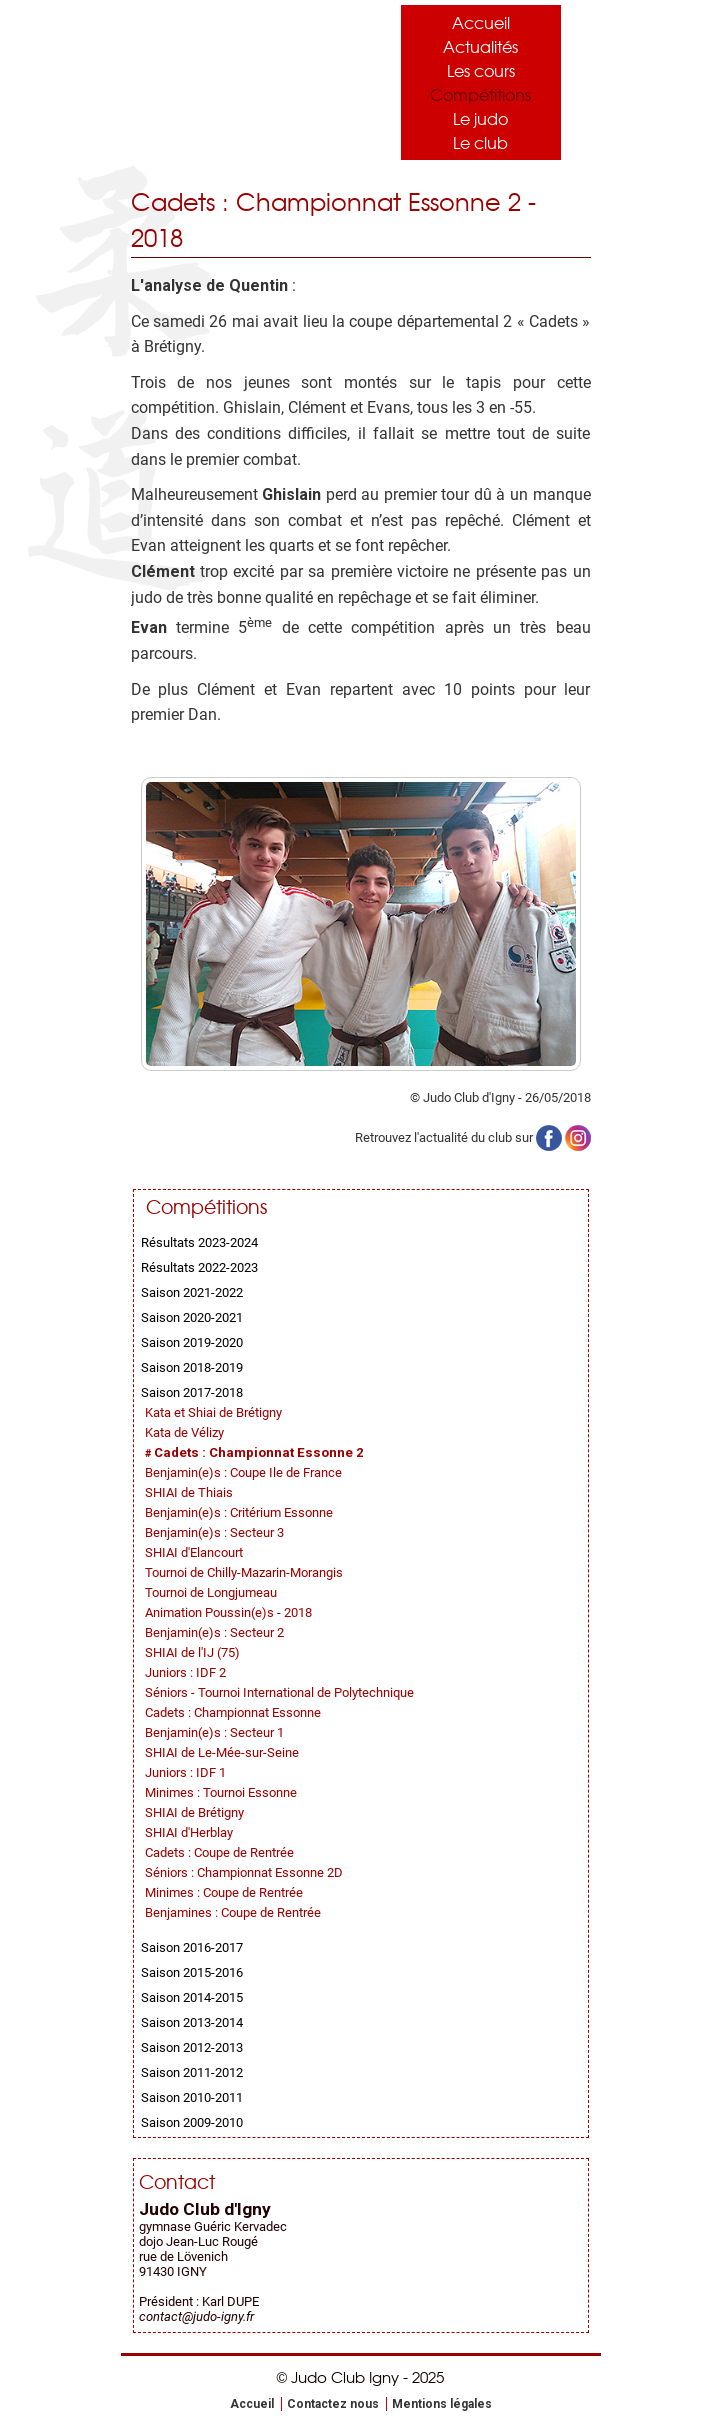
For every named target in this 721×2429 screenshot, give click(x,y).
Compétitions (480, 94)
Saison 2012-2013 (192, 2047)
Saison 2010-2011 (192, 2097)
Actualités (480, 46)
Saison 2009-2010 (192, 2122)
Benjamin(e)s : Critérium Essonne (239, 1512)
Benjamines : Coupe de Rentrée (233, 1912)
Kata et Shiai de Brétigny (213, 1412)
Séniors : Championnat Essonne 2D (244, 1872)
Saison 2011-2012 (192, 2072)
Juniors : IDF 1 (185, 1772)
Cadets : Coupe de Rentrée (219, 1852)
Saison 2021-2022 (192, 1292)
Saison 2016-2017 (192, 1947)
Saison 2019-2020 (192, 1342)
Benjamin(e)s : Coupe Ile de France (243, 1472)
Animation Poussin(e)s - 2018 (228, 1612)
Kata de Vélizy (184, 1432)
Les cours (481, 70)
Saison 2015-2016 (192, 1972)
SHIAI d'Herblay (189, 1832)
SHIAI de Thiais (189, 1492)
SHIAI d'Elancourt (194, 1552)
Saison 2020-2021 (192, 1317)
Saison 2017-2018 (192, 1392)
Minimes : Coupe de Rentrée (224, 1892)
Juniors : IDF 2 (185, 1672)
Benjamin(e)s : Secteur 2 (214, 1632)
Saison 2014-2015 (192, 1997)
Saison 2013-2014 (192, 2022)
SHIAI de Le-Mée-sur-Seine (222, 1752)
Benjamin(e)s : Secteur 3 (214, 1532)
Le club (480, 142)
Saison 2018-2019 (192, 1367)
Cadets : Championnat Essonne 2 (259, 1452)
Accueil (481, 22)
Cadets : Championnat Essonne (233, 1712)
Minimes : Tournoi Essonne (221, 1792)
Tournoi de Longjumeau (211, 1592)
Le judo (480, 118)
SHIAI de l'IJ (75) (192, 1652)
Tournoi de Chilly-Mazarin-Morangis (244, 1572)
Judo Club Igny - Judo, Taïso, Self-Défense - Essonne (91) (231, 77)
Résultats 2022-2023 (199, 1267)
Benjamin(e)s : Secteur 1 (214, 1732)
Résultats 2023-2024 (199, 1242)
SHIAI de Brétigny (194, 1812)
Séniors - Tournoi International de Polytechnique (279, 1692)
